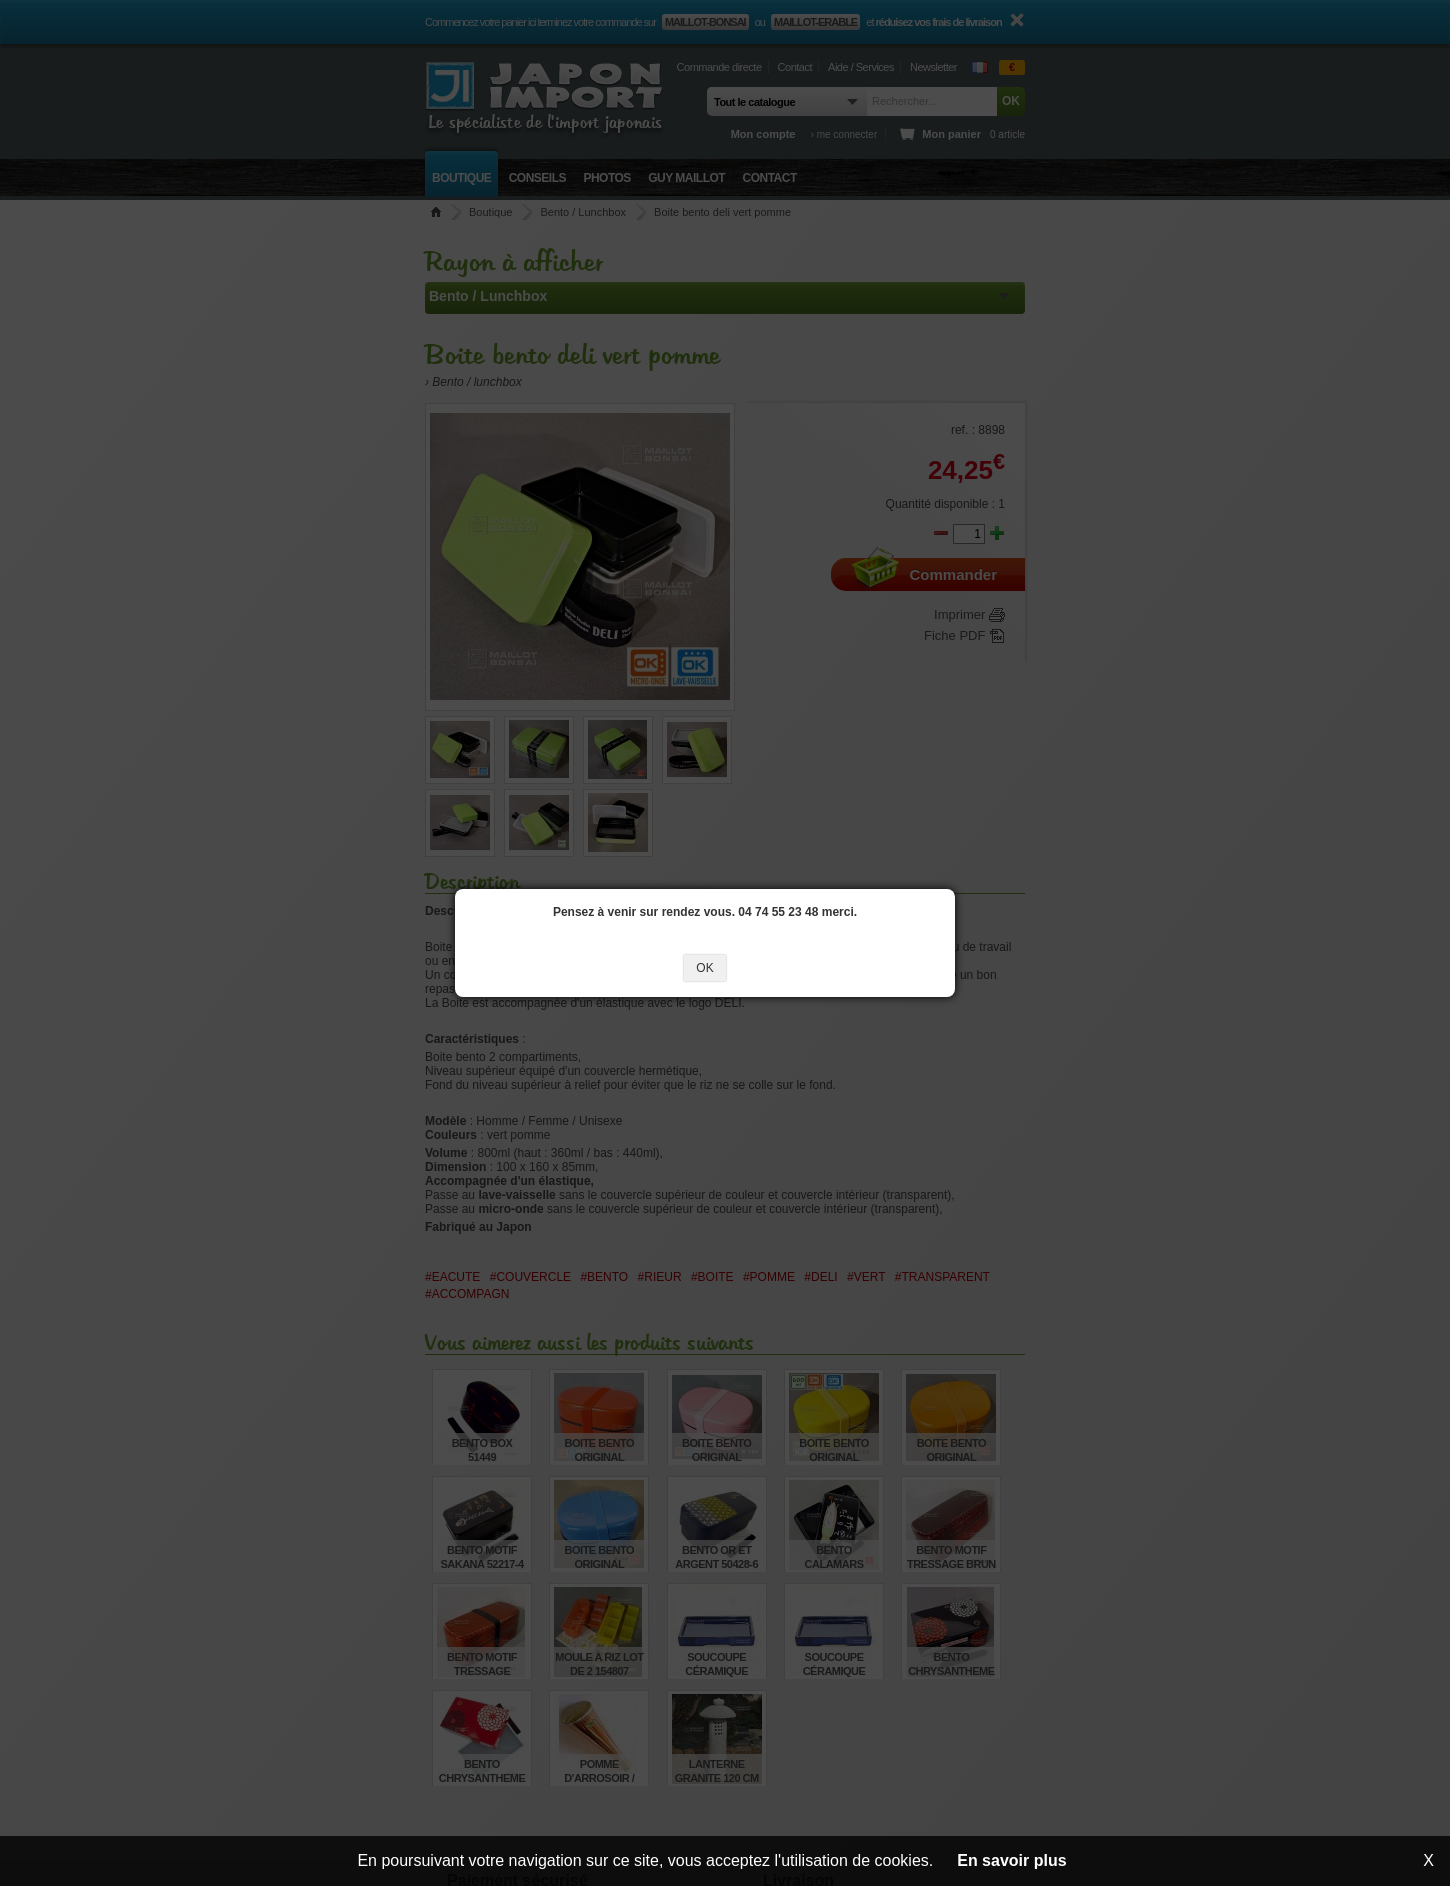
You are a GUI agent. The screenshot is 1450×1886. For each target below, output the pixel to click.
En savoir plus (1011, 1860)
